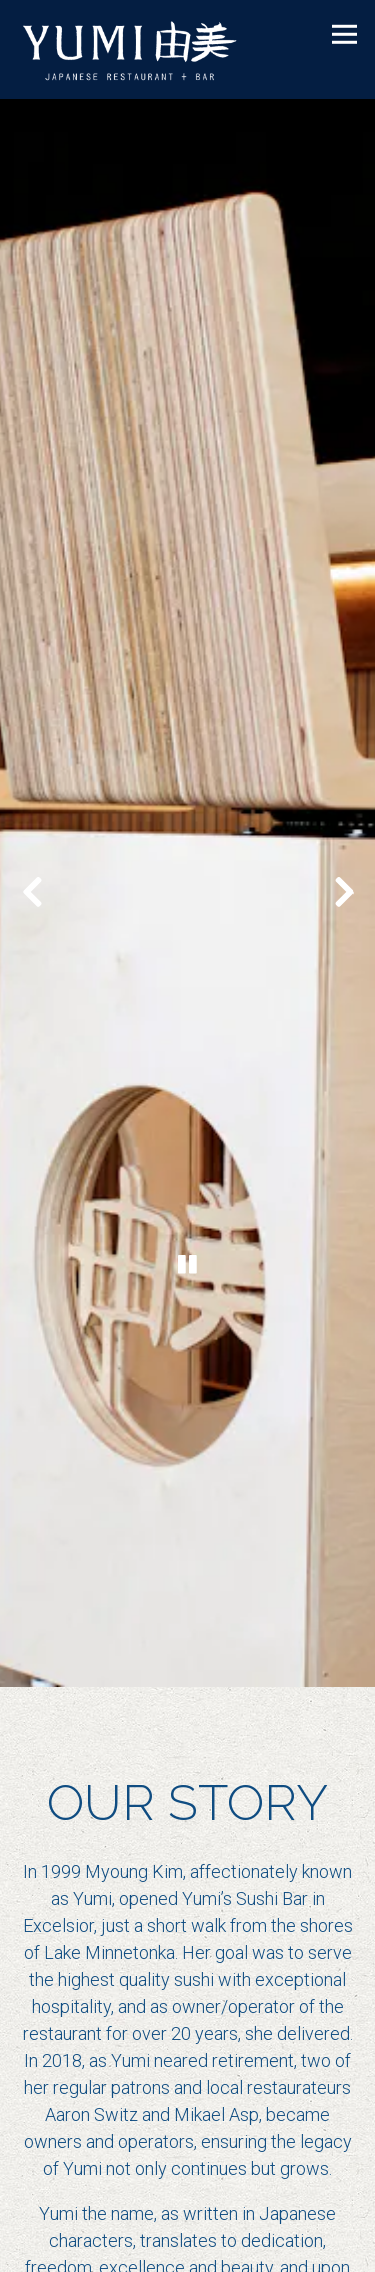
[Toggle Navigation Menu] (344, 34)
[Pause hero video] (188, 1202)
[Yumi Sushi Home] (144, 49)
